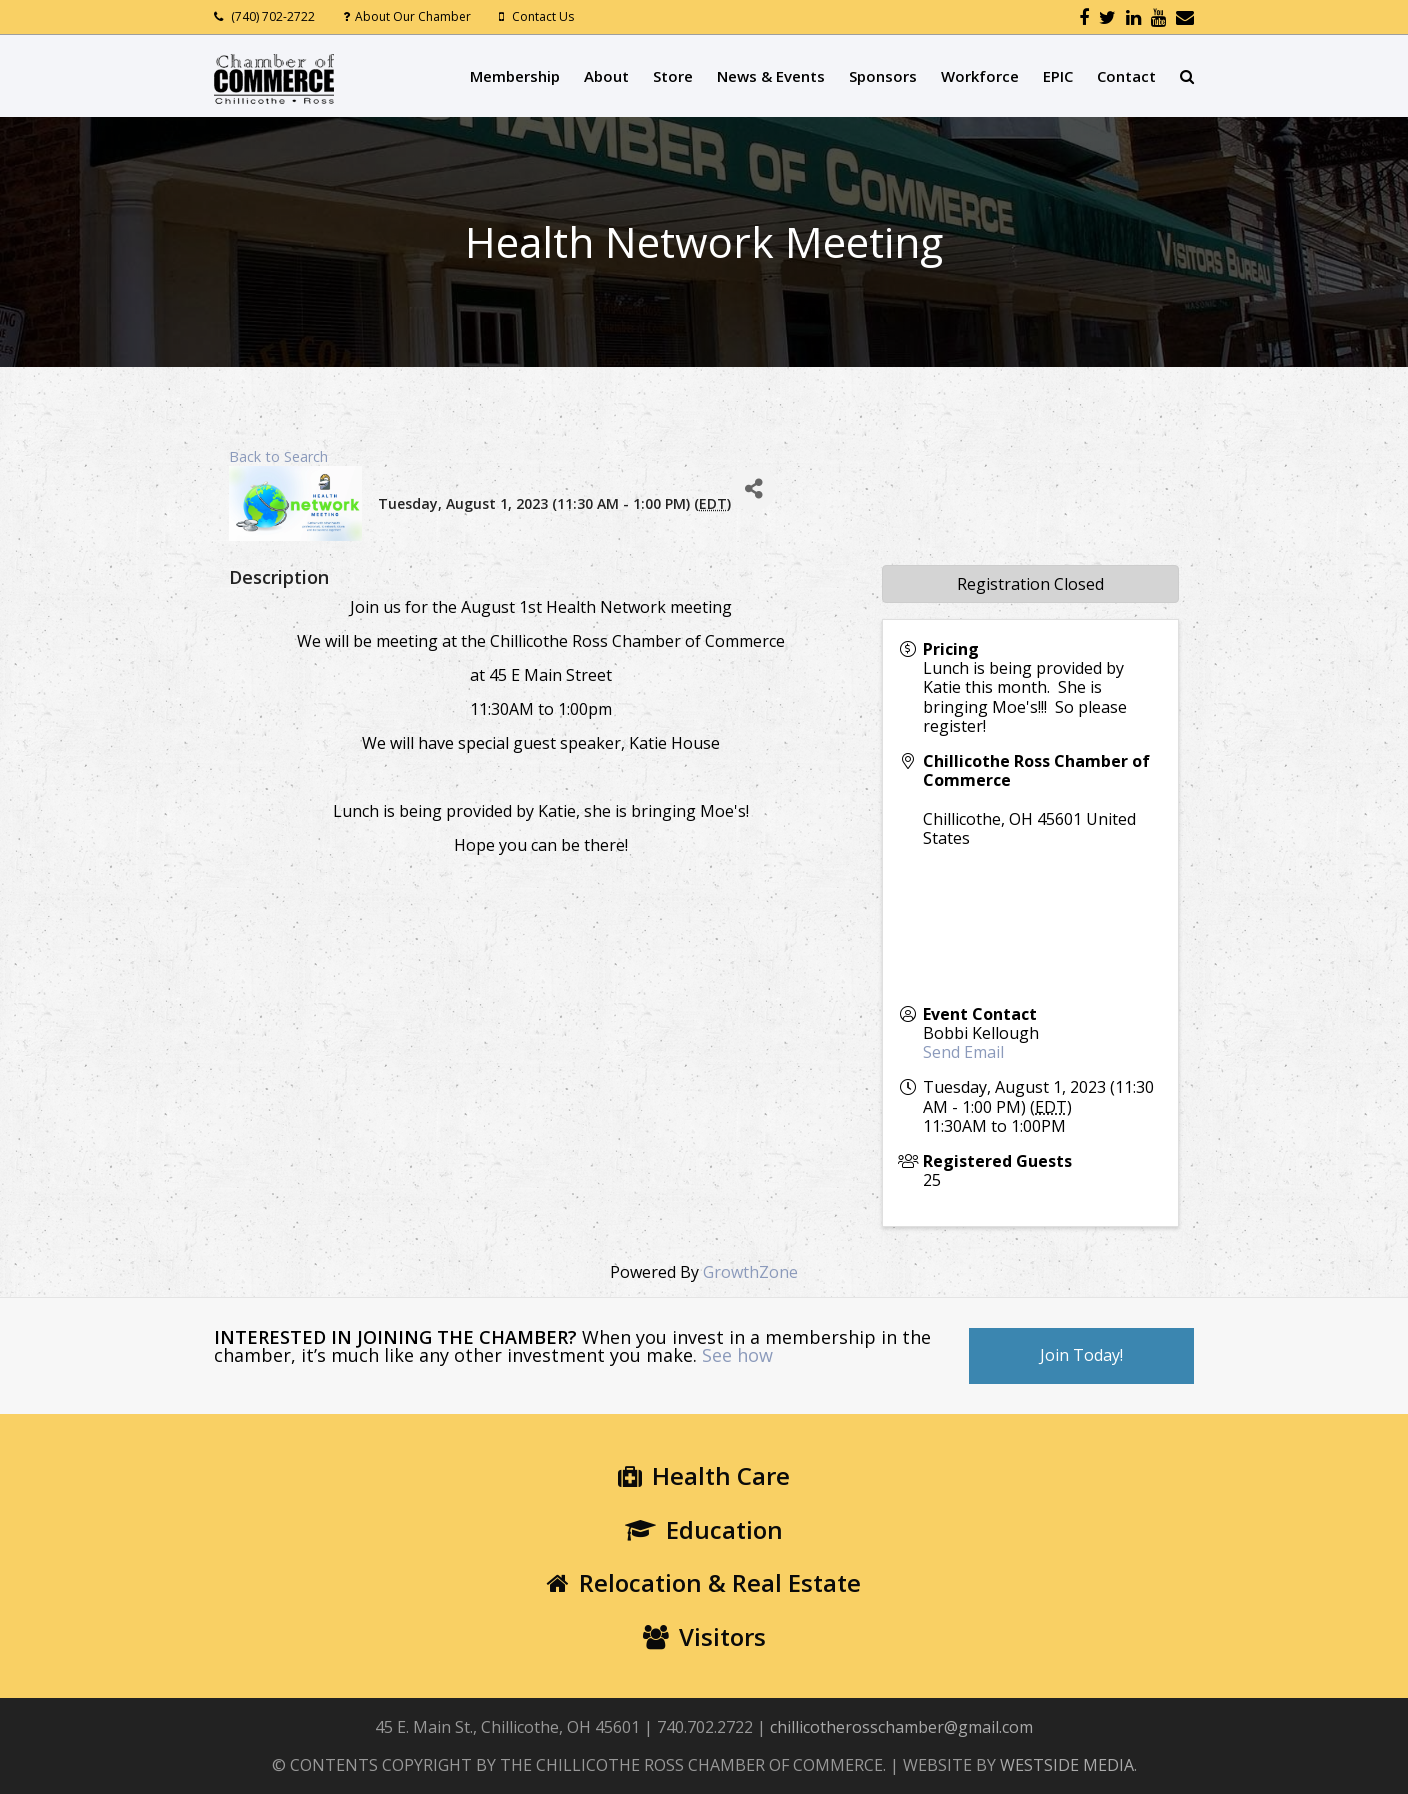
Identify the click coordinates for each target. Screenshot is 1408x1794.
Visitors (704, 1636)
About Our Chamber (413, 16)
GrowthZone (750, 1272)
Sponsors (883, 76)
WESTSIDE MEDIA (1067, 1765)
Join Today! (1081, 1355)
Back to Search (278, 456)
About (606, 76)
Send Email (963, 1052)
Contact (1126, 76)
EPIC (1058, 76)
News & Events (771, 76)
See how (737, 1355)
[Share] (753, 488)
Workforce (980, 76)
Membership (515, 76)
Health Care (704, 1475)
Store (673, 76)
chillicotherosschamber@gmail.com (901, 1727)
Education (704, 1529)
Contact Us (543, 16)
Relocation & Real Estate (704, 1582)
